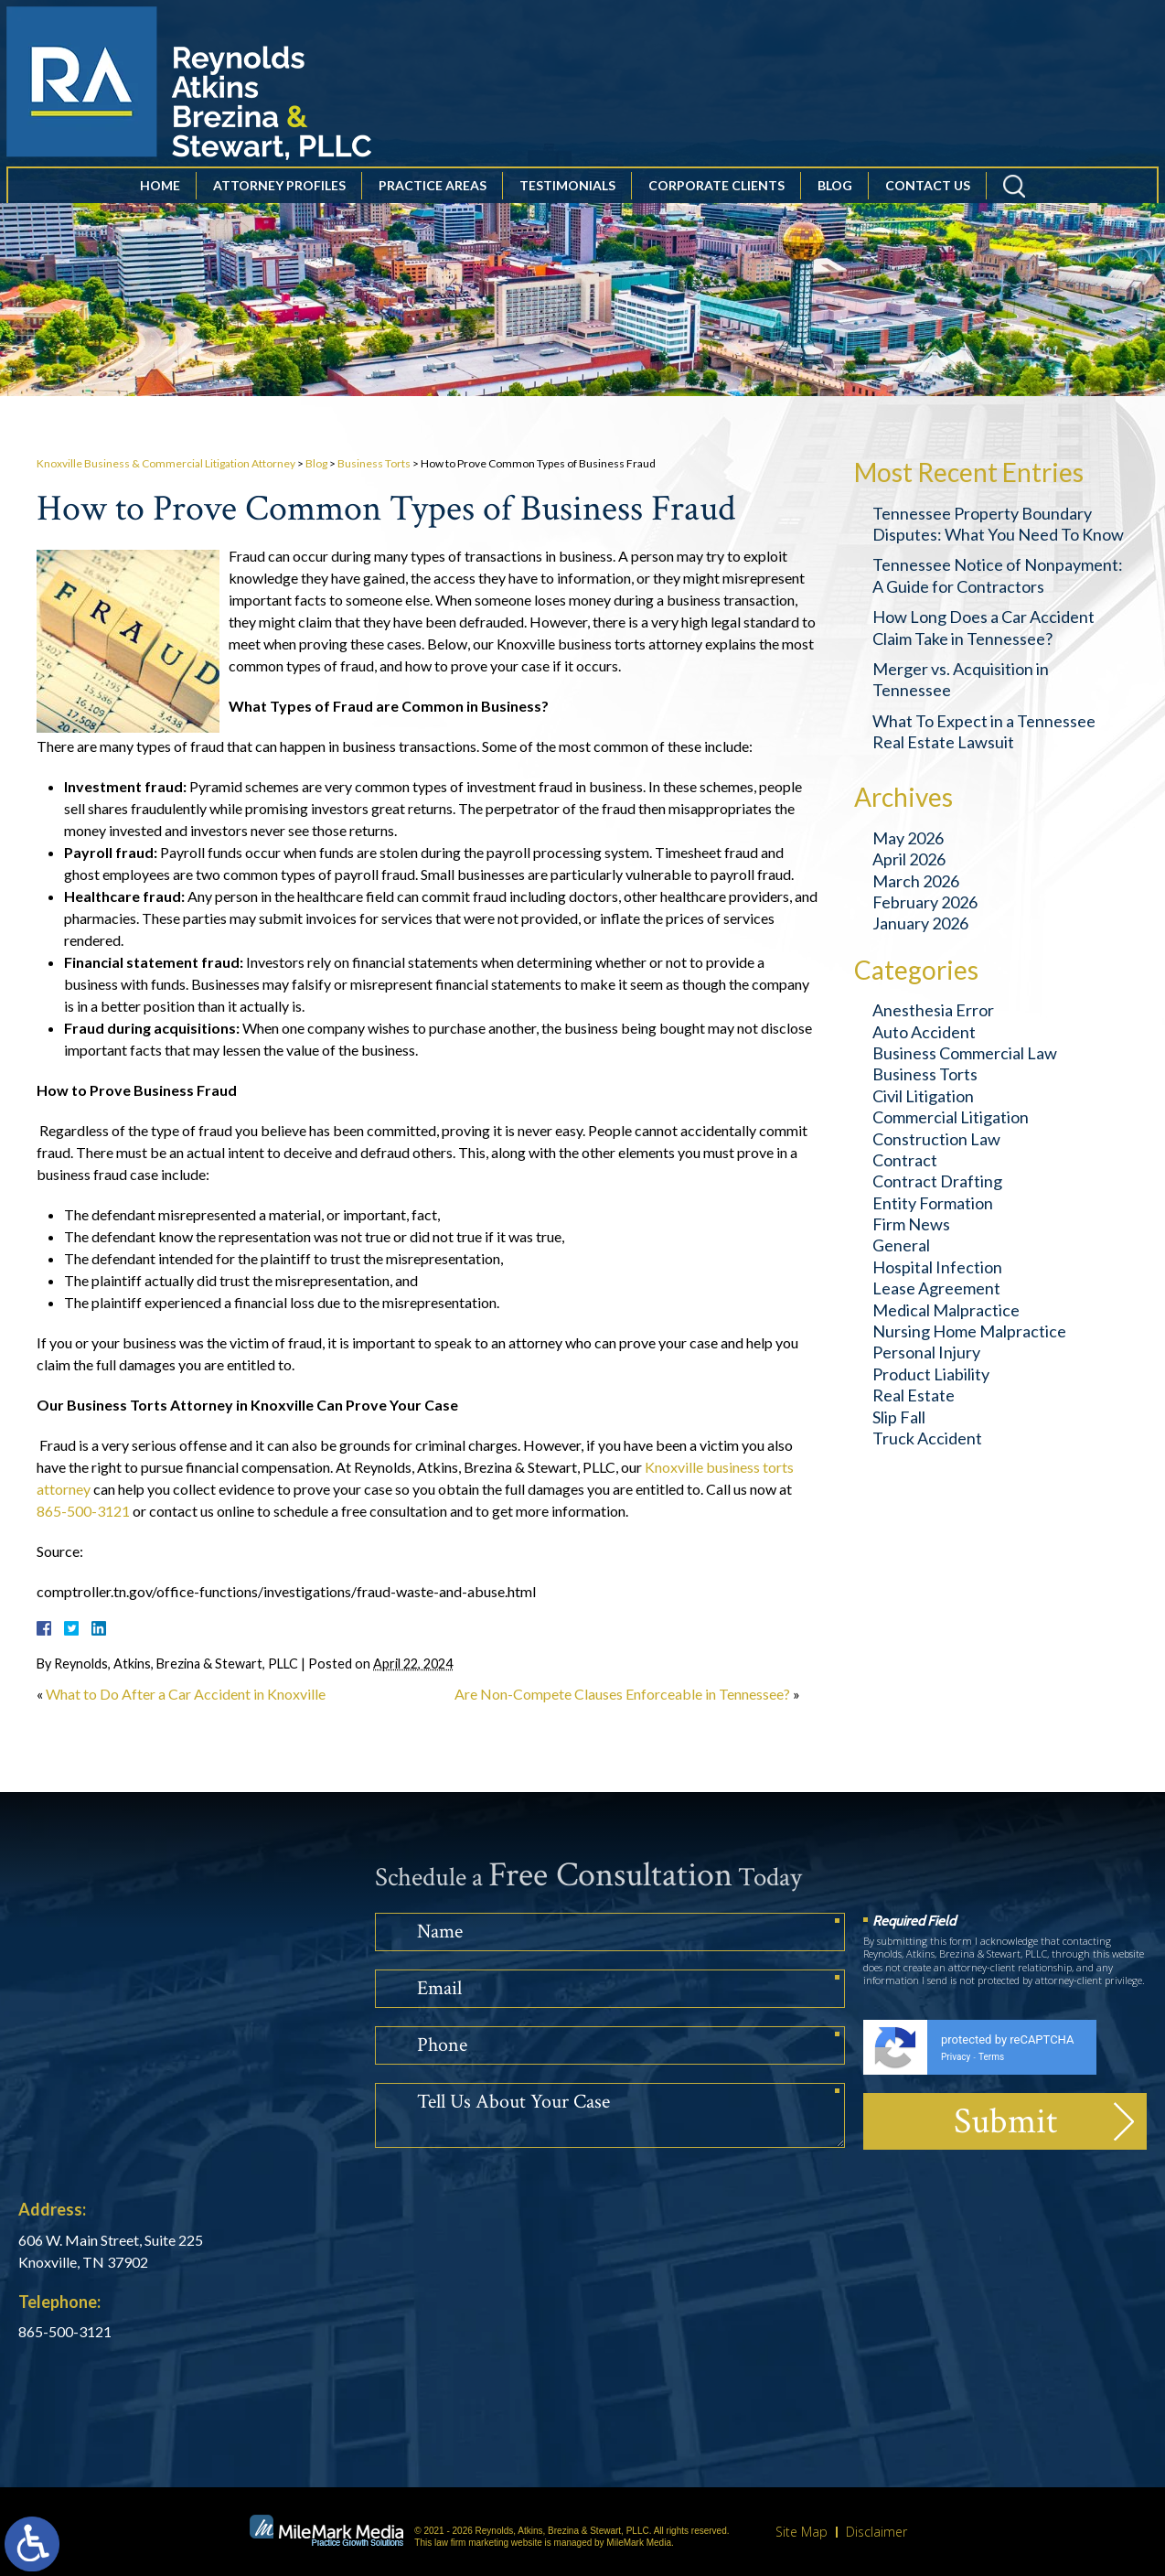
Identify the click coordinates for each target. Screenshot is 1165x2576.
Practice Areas (432, 209)
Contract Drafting (937, 1181)
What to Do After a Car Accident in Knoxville (186, 1693)
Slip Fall (898, 1417)
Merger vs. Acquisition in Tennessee (960, 679)
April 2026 (909, 859)
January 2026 (920, 923)
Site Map (801, 2531)
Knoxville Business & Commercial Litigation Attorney (166, 463)
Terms (991, 2057)
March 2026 (915, 881)
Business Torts (374, 463)
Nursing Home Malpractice (969, 1331)
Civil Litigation (923, 1096)
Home (160, 209)
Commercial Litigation (950, 1117)
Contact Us (927, 209)
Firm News (911, 1224)
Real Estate (913, 1395)
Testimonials (567, 209)
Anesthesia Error (933, 1010)
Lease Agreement (936, 1288)
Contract (904, 1160)
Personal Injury (926, 1352)
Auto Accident (924, 1032)
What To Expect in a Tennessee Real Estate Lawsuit (984, 731)
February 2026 (925, 902)
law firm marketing (471, 2543)
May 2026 (908, 838)
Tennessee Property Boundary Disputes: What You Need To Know (998, 523)
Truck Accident (927, 1438)
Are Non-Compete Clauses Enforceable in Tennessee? (622, 1693)
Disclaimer (876, 2531)
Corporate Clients (716, 209)
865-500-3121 (83, 1510)
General (901, 1245)
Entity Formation (932, 1203)
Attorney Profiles (279, 209)
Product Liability (930, 1374)
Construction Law (936, 1139)
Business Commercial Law (964, 1053)
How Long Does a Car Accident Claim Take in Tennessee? (983, 627)
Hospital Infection (937, 1267)
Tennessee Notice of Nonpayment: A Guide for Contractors (997, 575)
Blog (835, 209)
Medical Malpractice (946, 1310)
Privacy (955, 2057)
